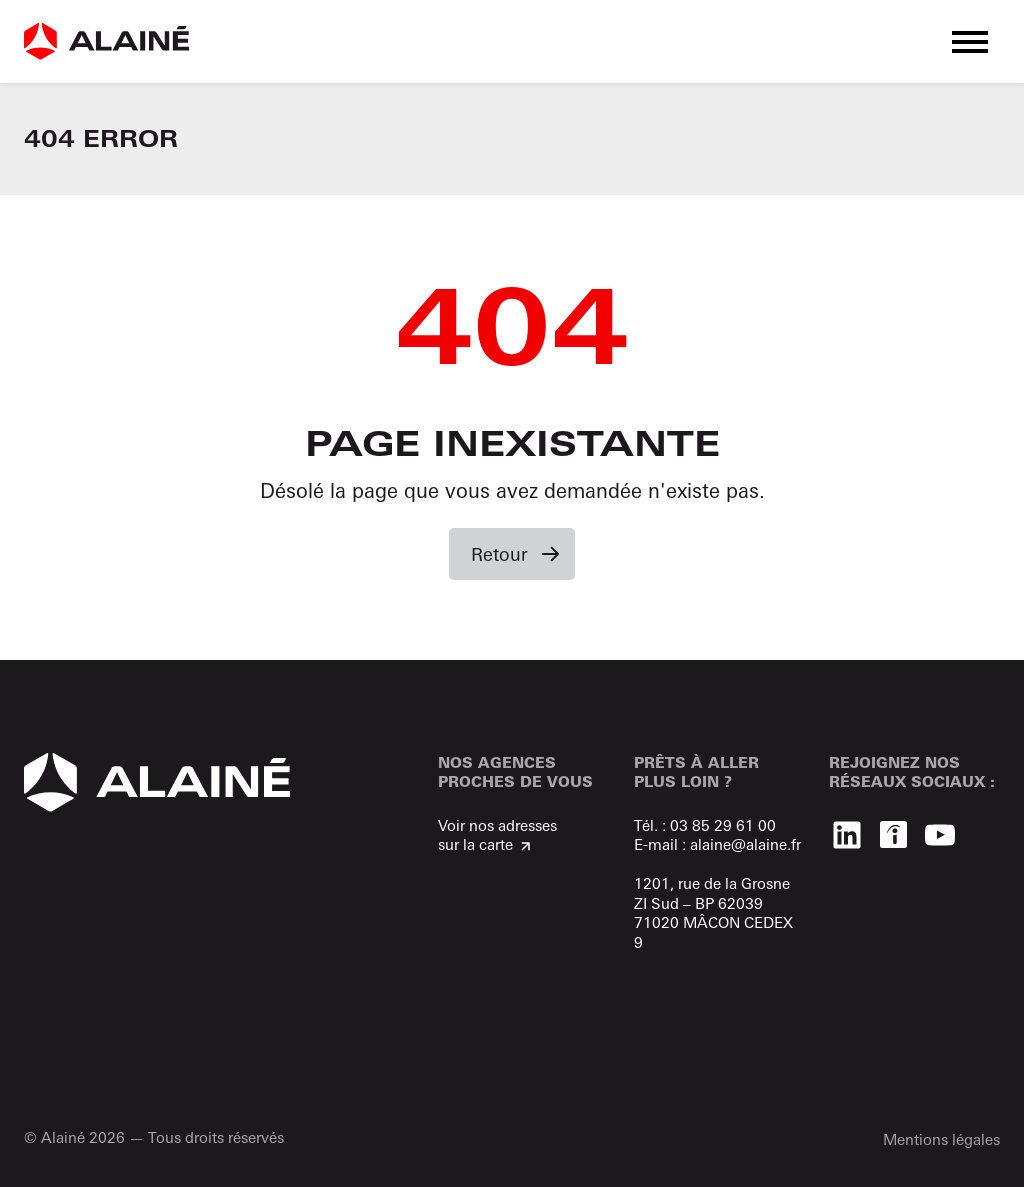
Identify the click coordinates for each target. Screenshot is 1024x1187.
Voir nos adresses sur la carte (497, 835)
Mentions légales (941, 1139)
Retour (499, 554)
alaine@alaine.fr (745, 844)
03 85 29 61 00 (723, 825)
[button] (970, 41)
